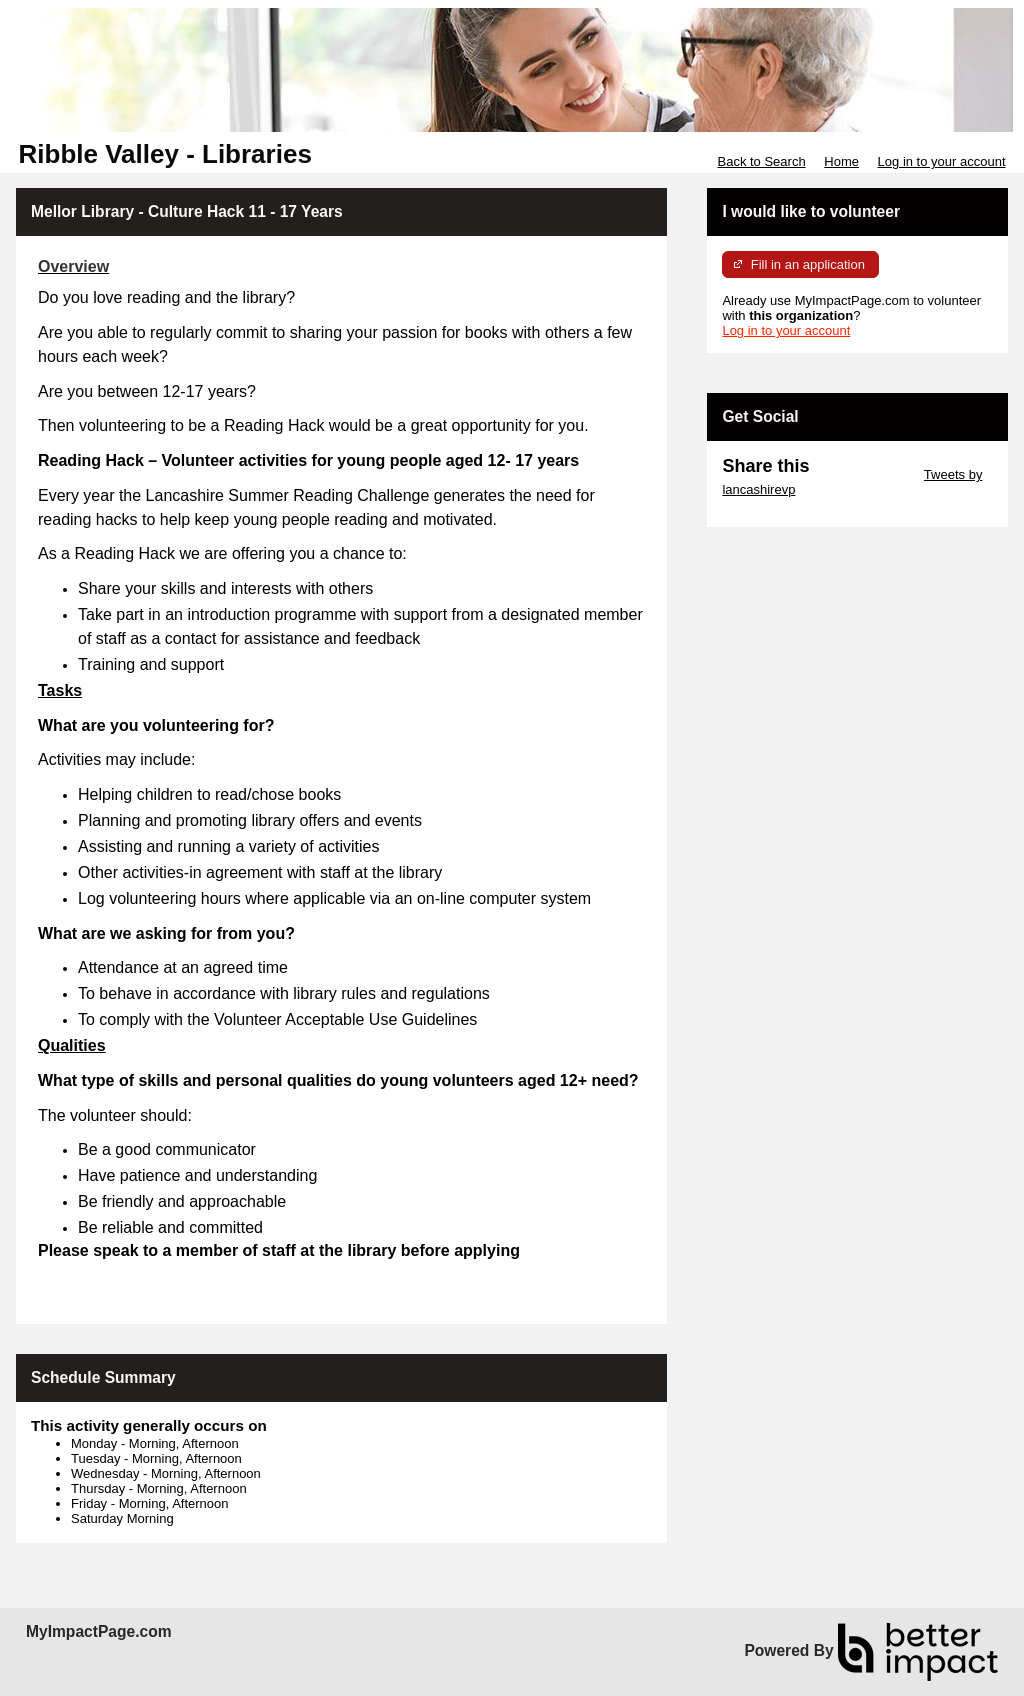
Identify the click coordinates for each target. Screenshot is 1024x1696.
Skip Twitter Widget (864, 474)
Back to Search (761, 161)
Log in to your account (942, 161)
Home (841, 161)
